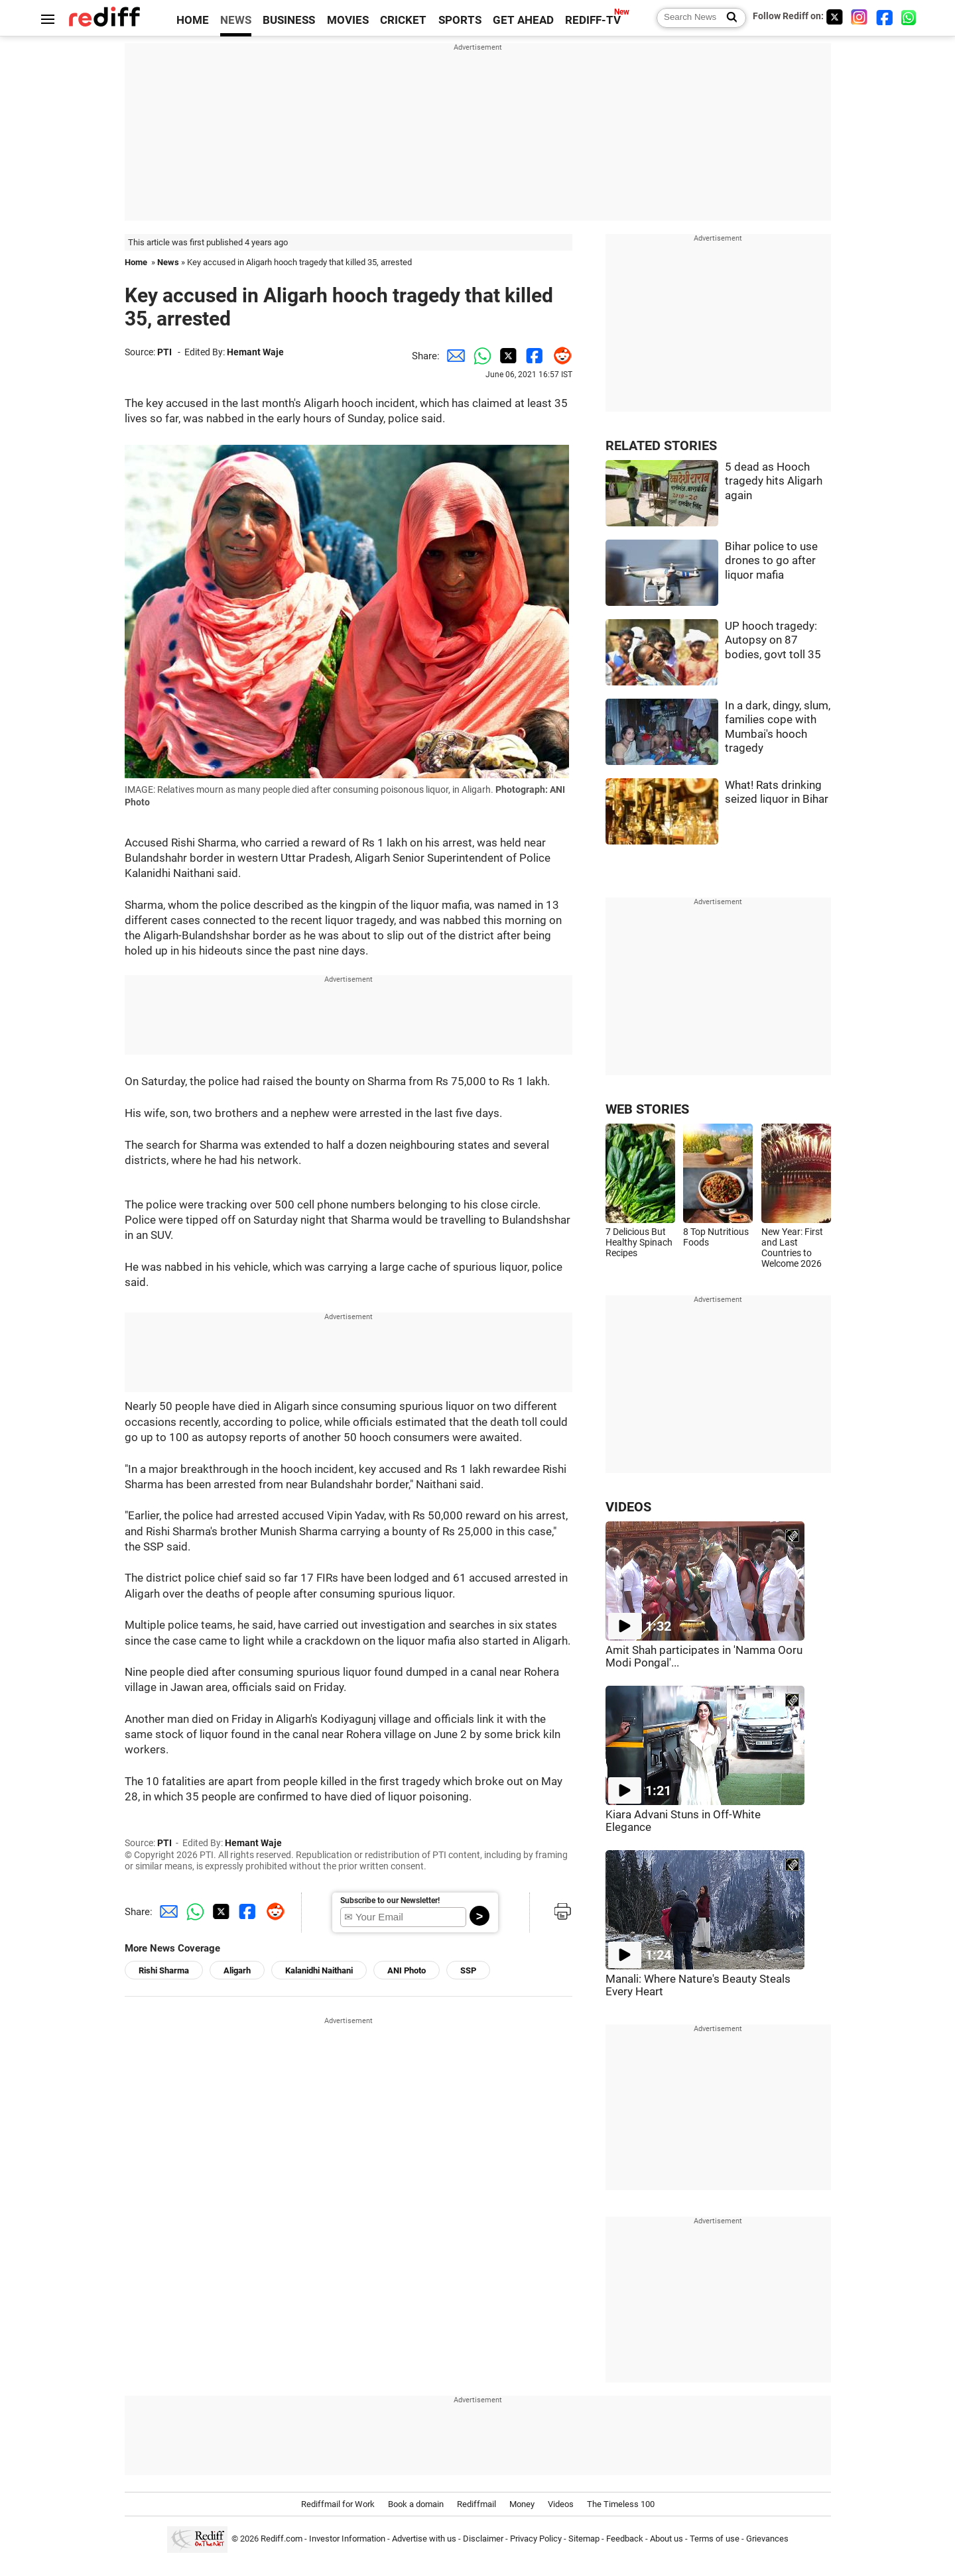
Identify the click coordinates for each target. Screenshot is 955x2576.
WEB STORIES (647, 1109)
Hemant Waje (255, 352)
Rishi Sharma (164, 1970)
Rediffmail (476, 2504)
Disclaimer (483, 2539)
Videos (561, 2504)
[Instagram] (859, 17)
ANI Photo (406, 1970)
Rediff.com (281, 2539)
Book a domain (416, 2504)
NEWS (235, 20)
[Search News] (728, 18)
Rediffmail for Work (338, 2504)
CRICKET (403, 20)
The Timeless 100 (621, 2504)
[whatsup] (910, 17)
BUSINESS (289, 20)
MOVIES (348, 20)
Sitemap (584, 2539)
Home (136, 262)
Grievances (767, 2539)
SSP (468, 1970)
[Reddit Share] (559, 356)
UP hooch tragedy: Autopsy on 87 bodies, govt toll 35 (773, 640)
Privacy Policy (536, 2539)
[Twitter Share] (506, 356)
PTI (164, 352)
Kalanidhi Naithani (319, 1970)
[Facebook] (884, 17)
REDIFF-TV (593, 20)
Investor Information (347, 2539)
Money (522, 2504)
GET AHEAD (523, 20)
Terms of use (714, 2539)
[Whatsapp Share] (479, 356)
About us (666, 2539)
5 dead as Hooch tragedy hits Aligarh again (773, 481)
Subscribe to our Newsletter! (390, 1900)
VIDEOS (628, 1507)
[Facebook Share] (532, 356)
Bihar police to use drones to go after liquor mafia (771, 560)
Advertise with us (424, 2539)
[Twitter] (834, 17)
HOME (192, 20)
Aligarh (237, 1970)
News (168, 262)
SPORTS (459, 20)
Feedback (624, 2539)
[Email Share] (453, 356)
